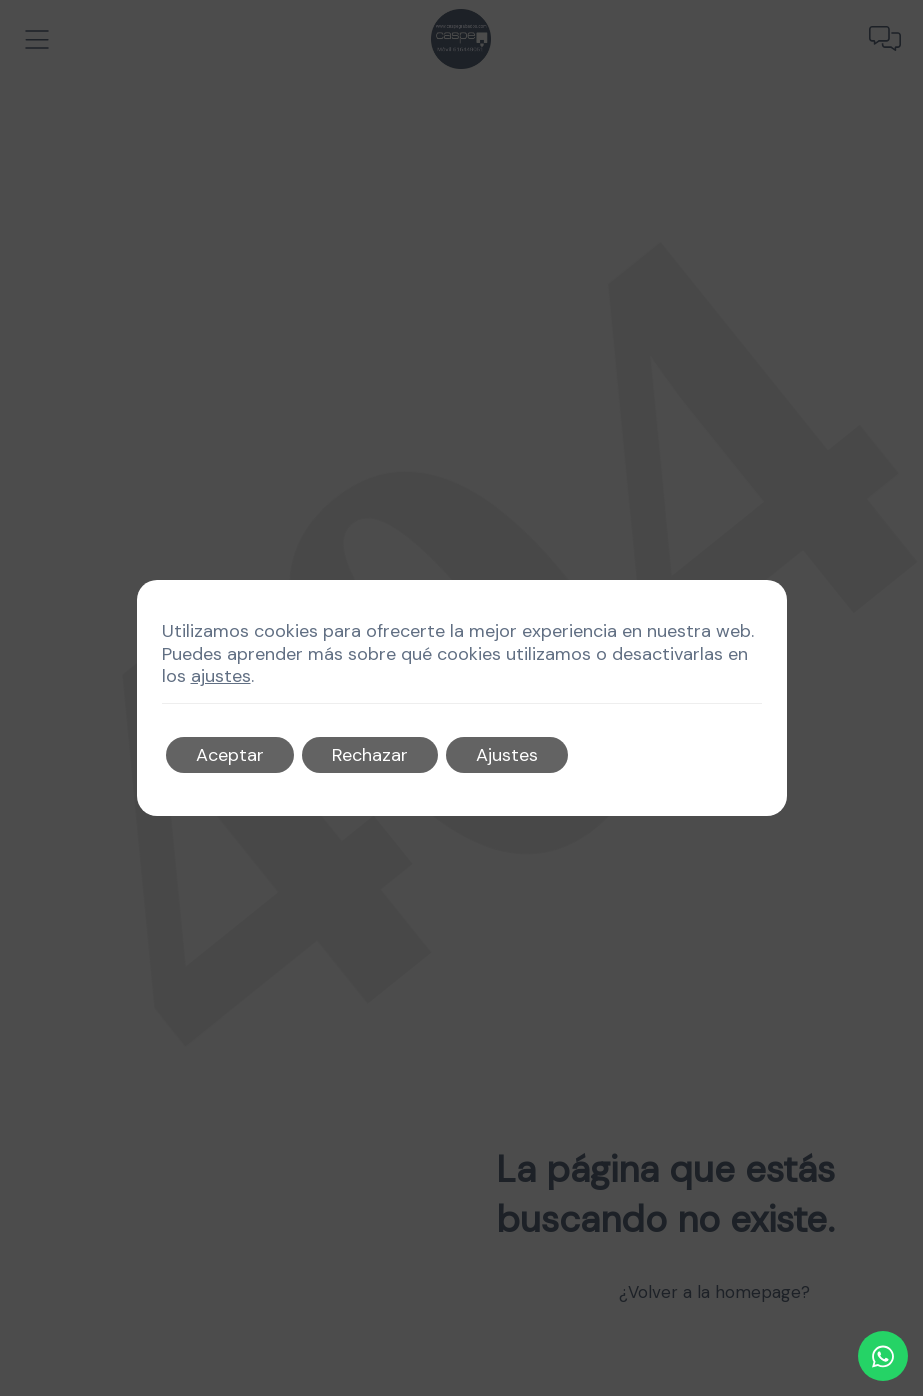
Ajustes (507, 755)
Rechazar (370, 755)
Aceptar (230, 755)
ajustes (221, 676)
